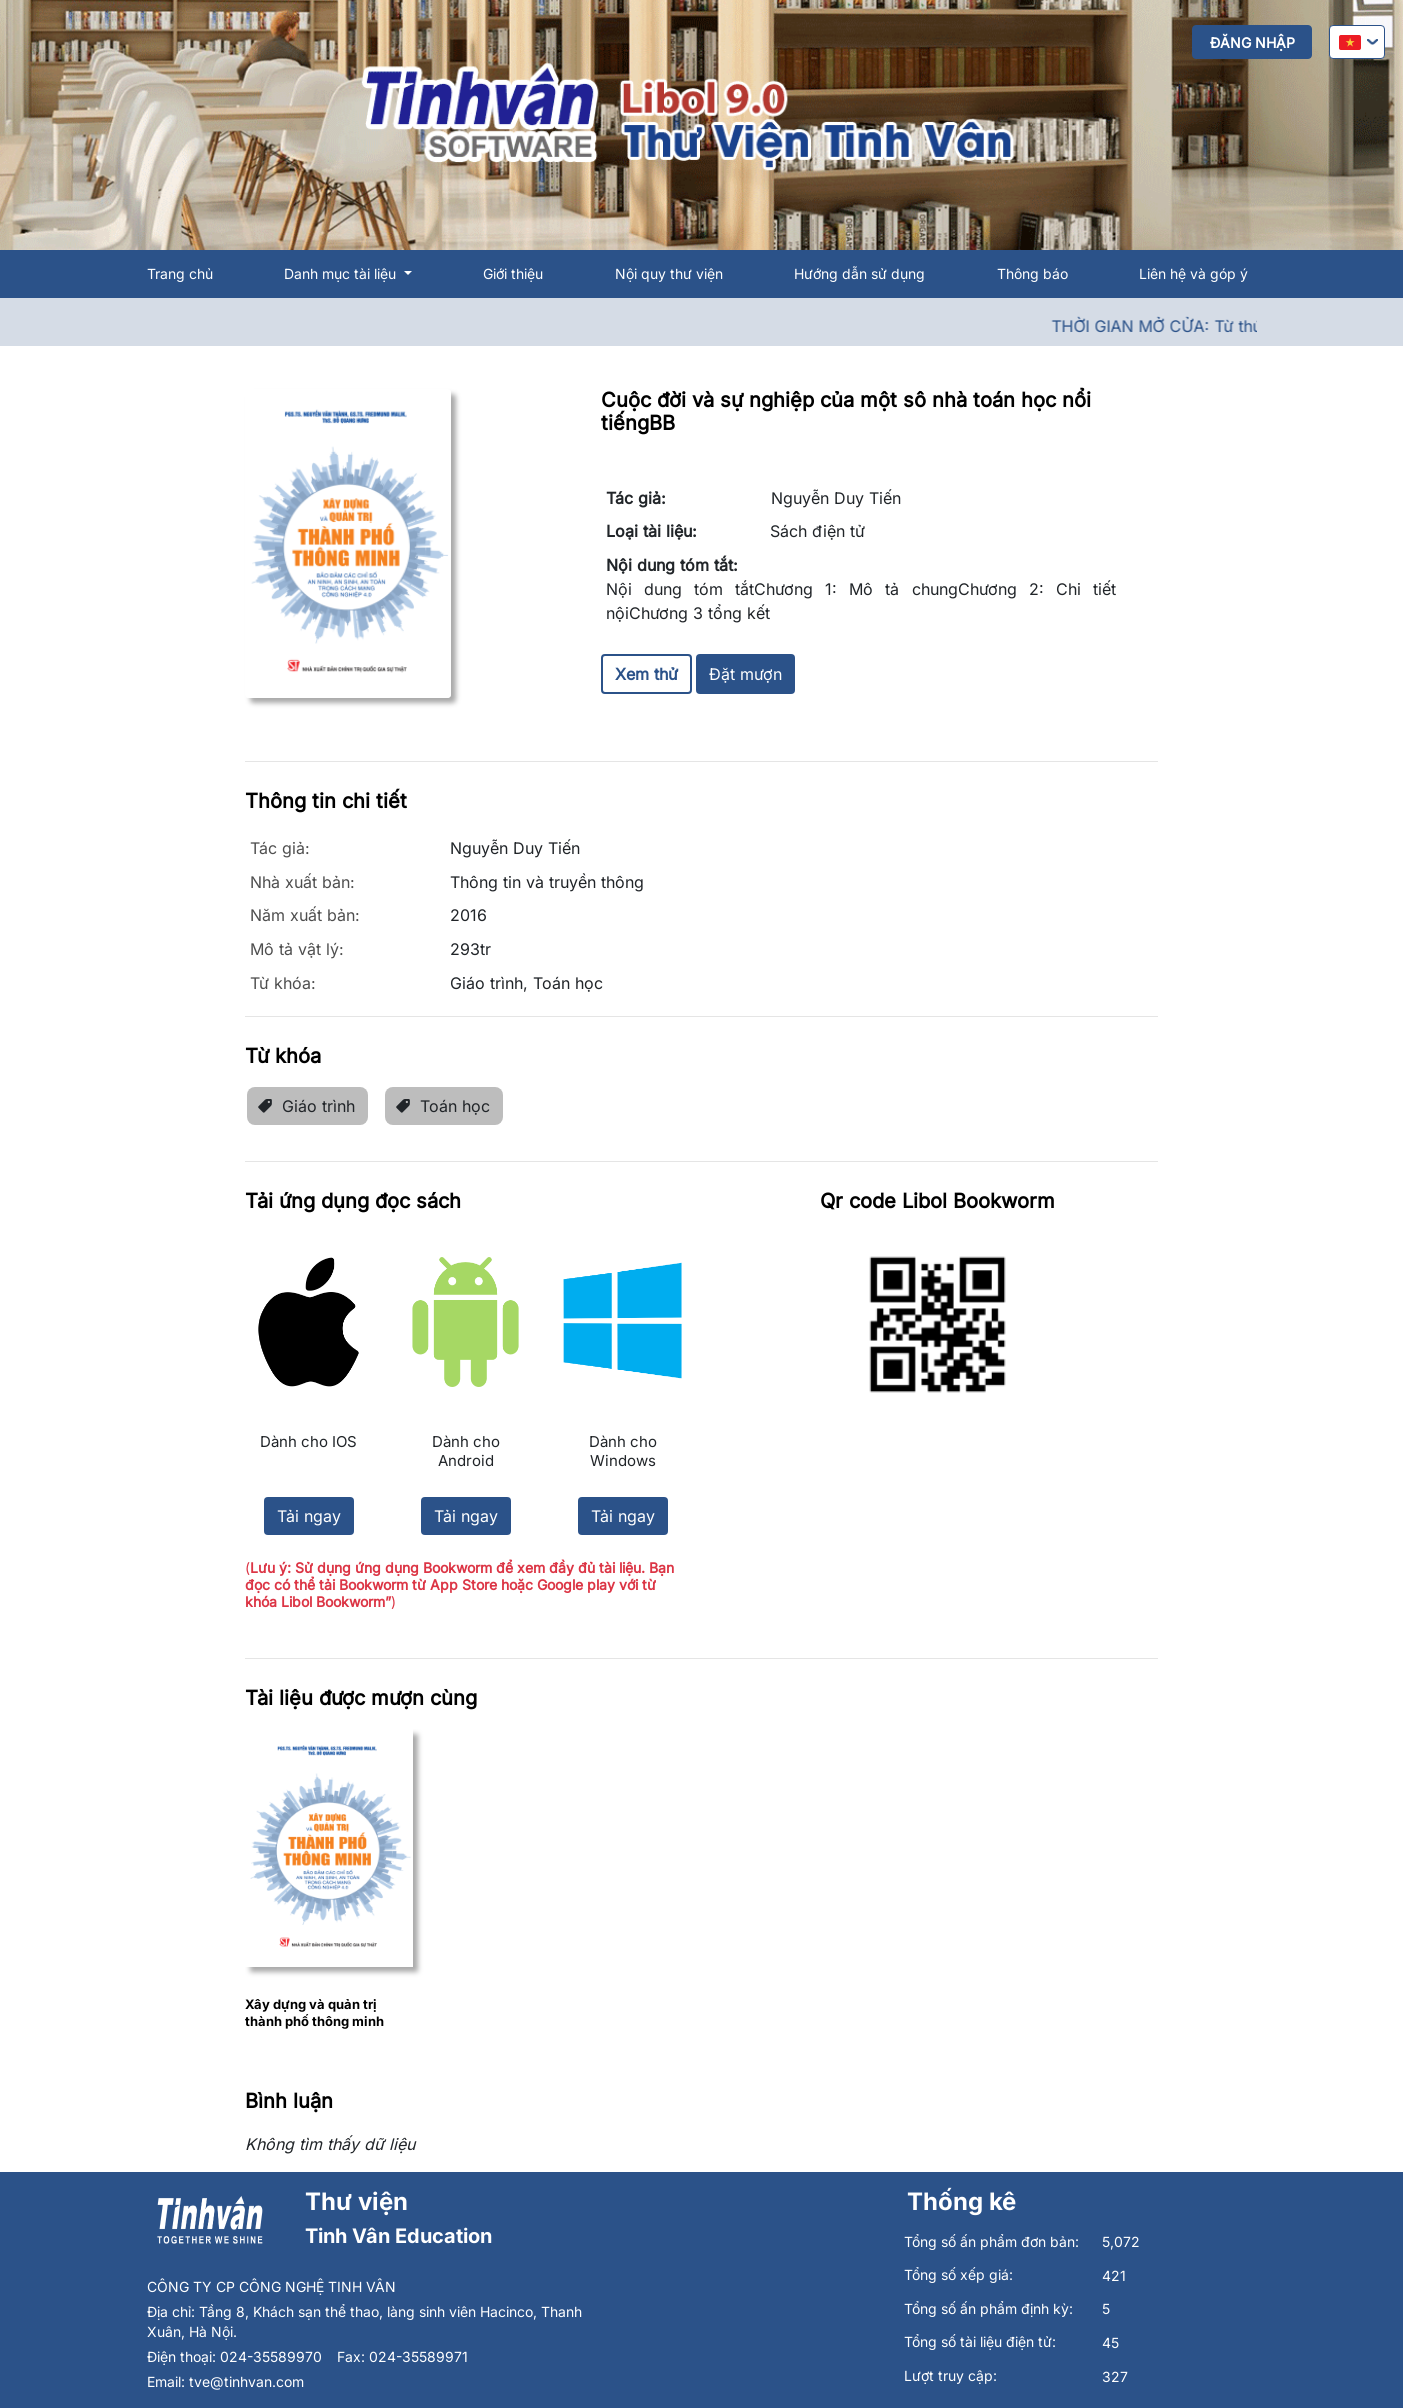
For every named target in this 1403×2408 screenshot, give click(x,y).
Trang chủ (180, 273)
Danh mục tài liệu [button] (342, 273)
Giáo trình (306, 1106)
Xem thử (646, 674)
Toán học (442, 1106)
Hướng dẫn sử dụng (859, 273)
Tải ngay (309, 1516)
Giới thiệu (513, 273)
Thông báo (1032, 273)
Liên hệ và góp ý (1193, 273)
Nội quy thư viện (669, 273)
